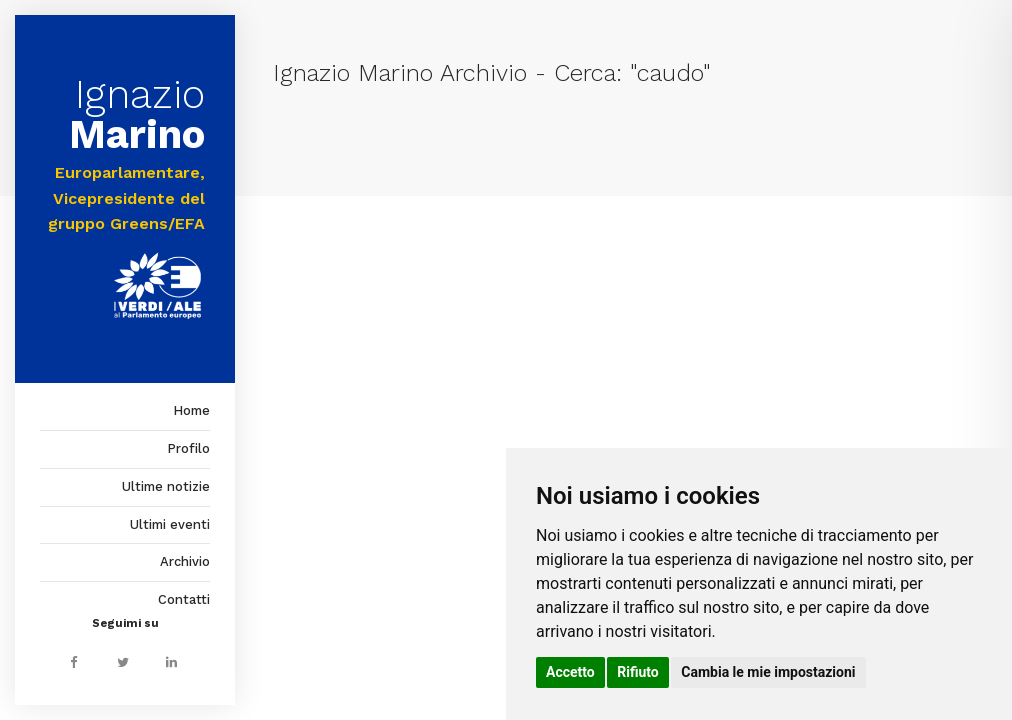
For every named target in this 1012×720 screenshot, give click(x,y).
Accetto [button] (570, 672)
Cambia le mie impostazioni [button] (768, 672)
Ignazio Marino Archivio (400, 73)
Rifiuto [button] (638, 672)
